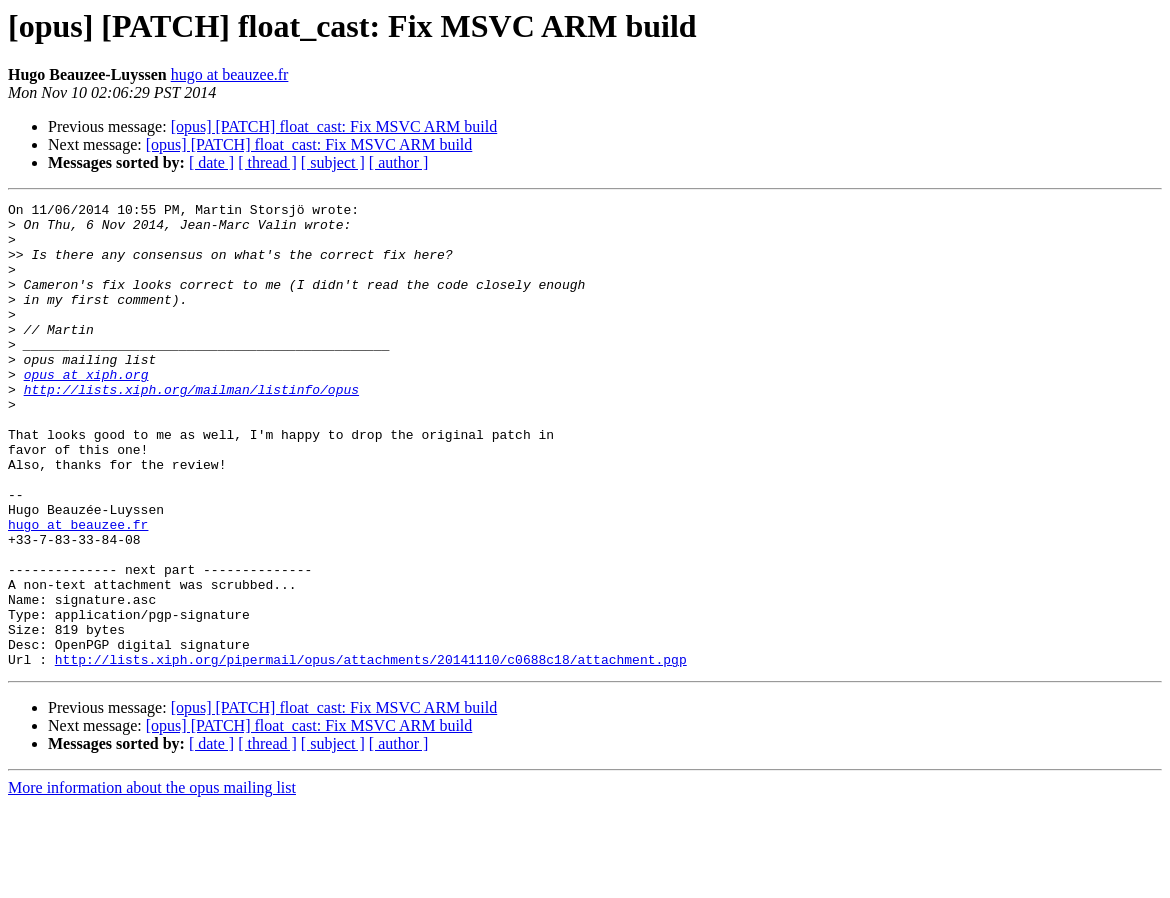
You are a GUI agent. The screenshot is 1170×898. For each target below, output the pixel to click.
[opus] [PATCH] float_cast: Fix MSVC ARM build (334, 126)
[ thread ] (267, 162)
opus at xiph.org (86, 410)
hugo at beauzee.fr (230, 74)
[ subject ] (333, 162)
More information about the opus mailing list (152, 880)
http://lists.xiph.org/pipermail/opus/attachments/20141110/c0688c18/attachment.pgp (371, 752)
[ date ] (211, 162)
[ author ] (399, 162)
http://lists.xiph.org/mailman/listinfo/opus (191, 428)
